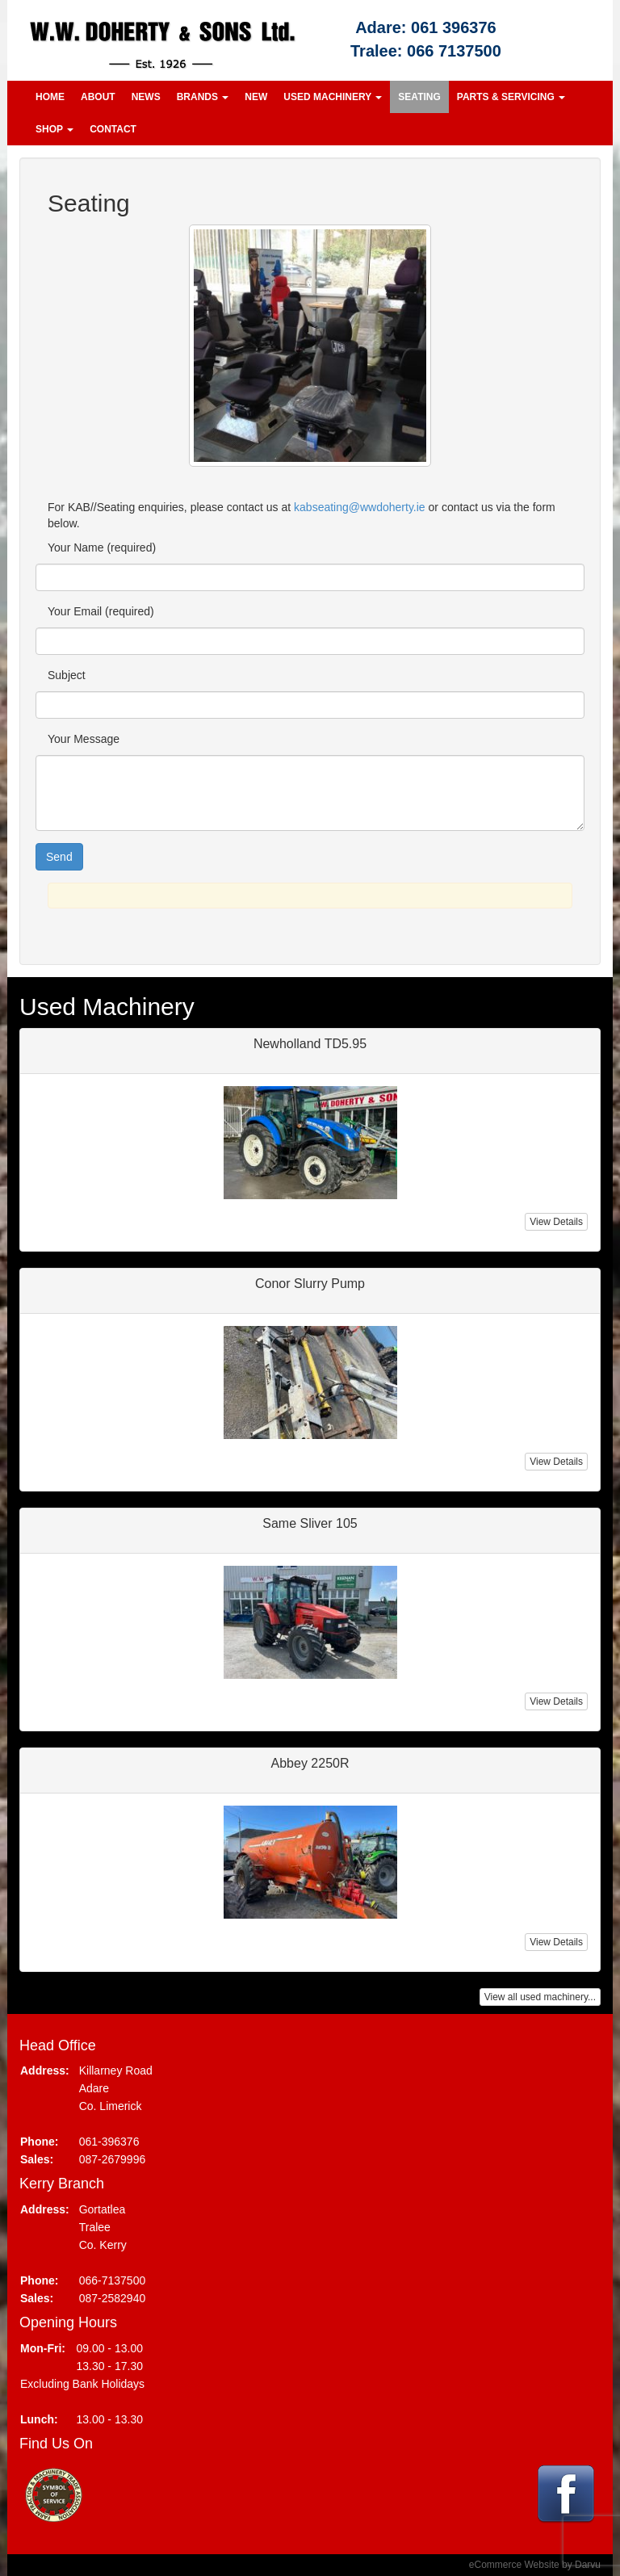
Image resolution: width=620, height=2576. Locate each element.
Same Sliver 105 (309, 1523)
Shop (54, 129)
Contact (113, 129)
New (256, 97)
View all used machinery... (540, 1997)
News (146, 97)
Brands (203, 97)
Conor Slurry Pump (310, 1283)
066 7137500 (454, 51)
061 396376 (453, 27)
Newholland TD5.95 (310, 1044)
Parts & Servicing (511, 97)
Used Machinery (332, 97)
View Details (556, 1221)
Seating (419, 97)
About (98, 97)
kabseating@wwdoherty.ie (359, 507)
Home (50, 97)
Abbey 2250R (310, 1763)
